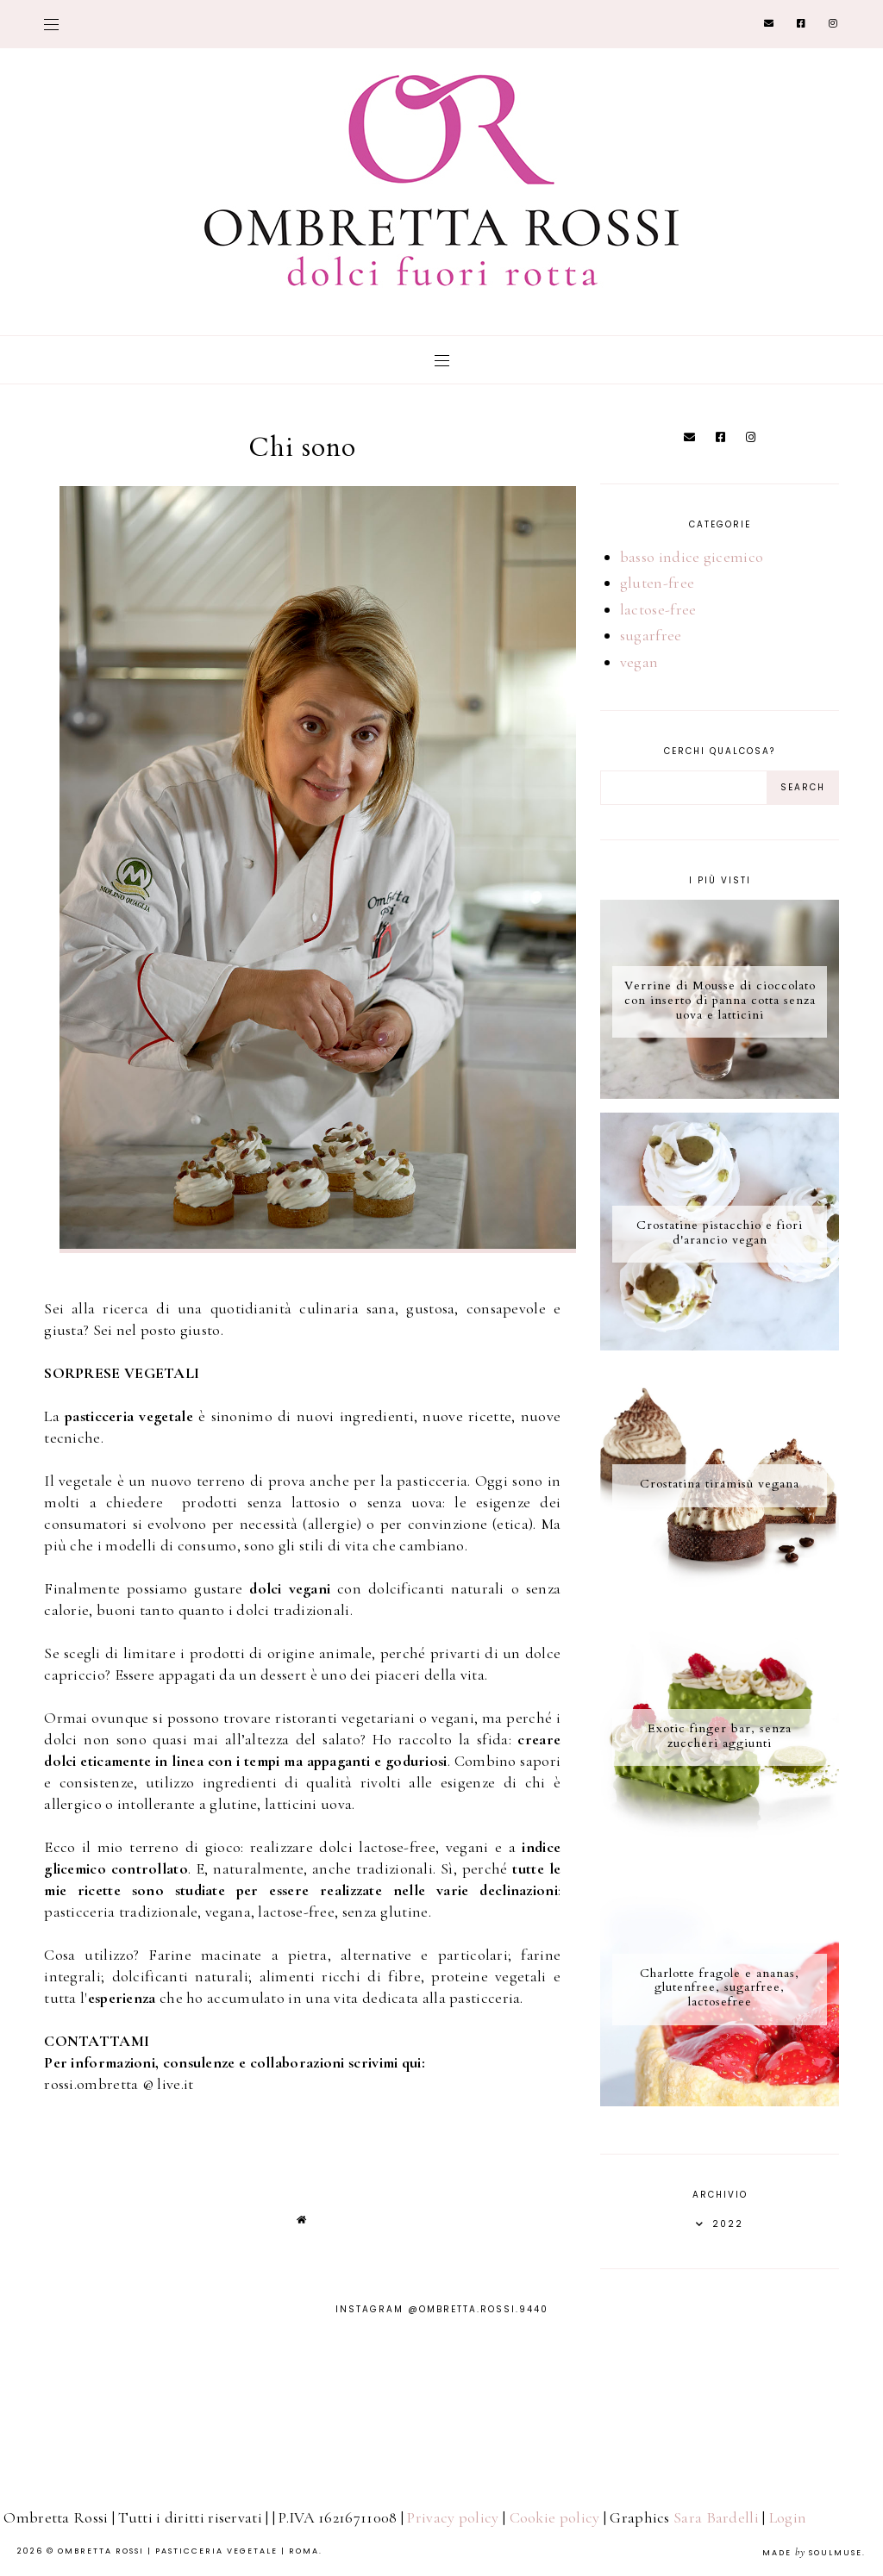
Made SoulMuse (812, 2553)
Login (788, 2517)
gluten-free (657, 582)
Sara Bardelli (716, 2517)
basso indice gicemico (691, 556)
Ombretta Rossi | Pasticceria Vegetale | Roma (188, 2551)
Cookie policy (555, 2517)
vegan (639, 661)
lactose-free (658, 609)
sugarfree (651, 635)
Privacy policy (452, 2517)
